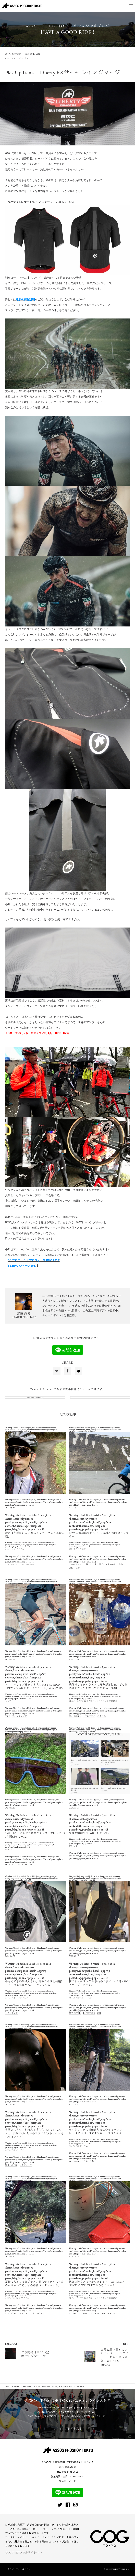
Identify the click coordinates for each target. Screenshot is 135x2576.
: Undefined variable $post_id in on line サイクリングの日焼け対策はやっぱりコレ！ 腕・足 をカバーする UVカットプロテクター (97, 2122)
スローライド (75, 1564)
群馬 (120, 1564)
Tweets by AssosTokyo (34, 1397)
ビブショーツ (26, 2165)
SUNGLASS (27, 1864)
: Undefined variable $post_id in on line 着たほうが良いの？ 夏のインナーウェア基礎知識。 (34, 1525)
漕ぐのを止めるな (107, 1564)
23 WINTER (11, 2313)
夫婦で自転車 (90, 1564)
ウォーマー (24, 2313)
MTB (7, 1864)
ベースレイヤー (27, 1564)
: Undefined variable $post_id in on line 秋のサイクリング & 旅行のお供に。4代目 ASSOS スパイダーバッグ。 (99, 1974)
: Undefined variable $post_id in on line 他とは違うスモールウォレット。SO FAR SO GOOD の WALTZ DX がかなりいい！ (96, 2274)
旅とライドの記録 (77, 1549)
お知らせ (73, 1846)
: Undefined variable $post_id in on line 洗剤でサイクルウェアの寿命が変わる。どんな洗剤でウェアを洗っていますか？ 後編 (98, 1677)
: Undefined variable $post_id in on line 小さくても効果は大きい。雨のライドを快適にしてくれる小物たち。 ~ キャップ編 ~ (34, 1974)
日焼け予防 (88, 2161)
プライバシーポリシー (19, 2569)
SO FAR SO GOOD (111, 2313)
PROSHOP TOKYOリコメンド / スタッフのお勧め (93, 1701)
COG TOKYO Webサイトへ (23, 2552)
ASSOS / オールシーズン (16, 58)
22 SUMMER (75, 1716)
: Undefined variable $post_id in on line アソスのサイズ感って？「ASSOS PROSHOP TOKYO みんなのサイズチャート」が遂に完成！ (35, 1677)
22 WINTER (75, 2013)
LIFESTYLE (89, 1716)
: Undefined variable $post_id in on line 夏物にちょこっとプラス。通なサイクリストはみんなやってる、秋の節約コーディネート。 (34, 2274)
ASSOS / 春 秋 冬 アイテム (17, 2298)
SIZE (7, 1716)
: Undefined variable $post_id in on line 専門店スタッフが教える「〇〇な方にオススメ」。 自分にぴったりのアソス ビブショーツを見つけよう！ (34, 2124)
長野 (78, 1568)
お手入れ (101, 1716)
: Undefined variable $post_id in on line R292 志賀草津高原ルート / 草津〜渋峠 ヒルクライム (99, 1525)
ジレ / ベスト (38, 2313)
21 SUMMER (11, 1564)
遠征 (71, 1568)
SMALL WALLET (91, 2313)
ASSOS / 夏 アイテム (14, 1549)
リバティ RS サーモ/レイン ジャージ (30, 201)
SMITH (9, 1849)
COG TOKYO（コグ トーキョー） (34, 2528)
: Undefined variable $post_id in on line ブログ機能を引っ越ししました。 (92, 1824)
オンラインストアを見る (68, 2428)
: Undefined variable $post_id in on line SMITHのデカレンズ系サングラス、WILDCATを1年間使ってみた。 (35, 1826)
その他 (8, 1701)
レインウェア (11, 2013)
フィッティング (19, 1716)
